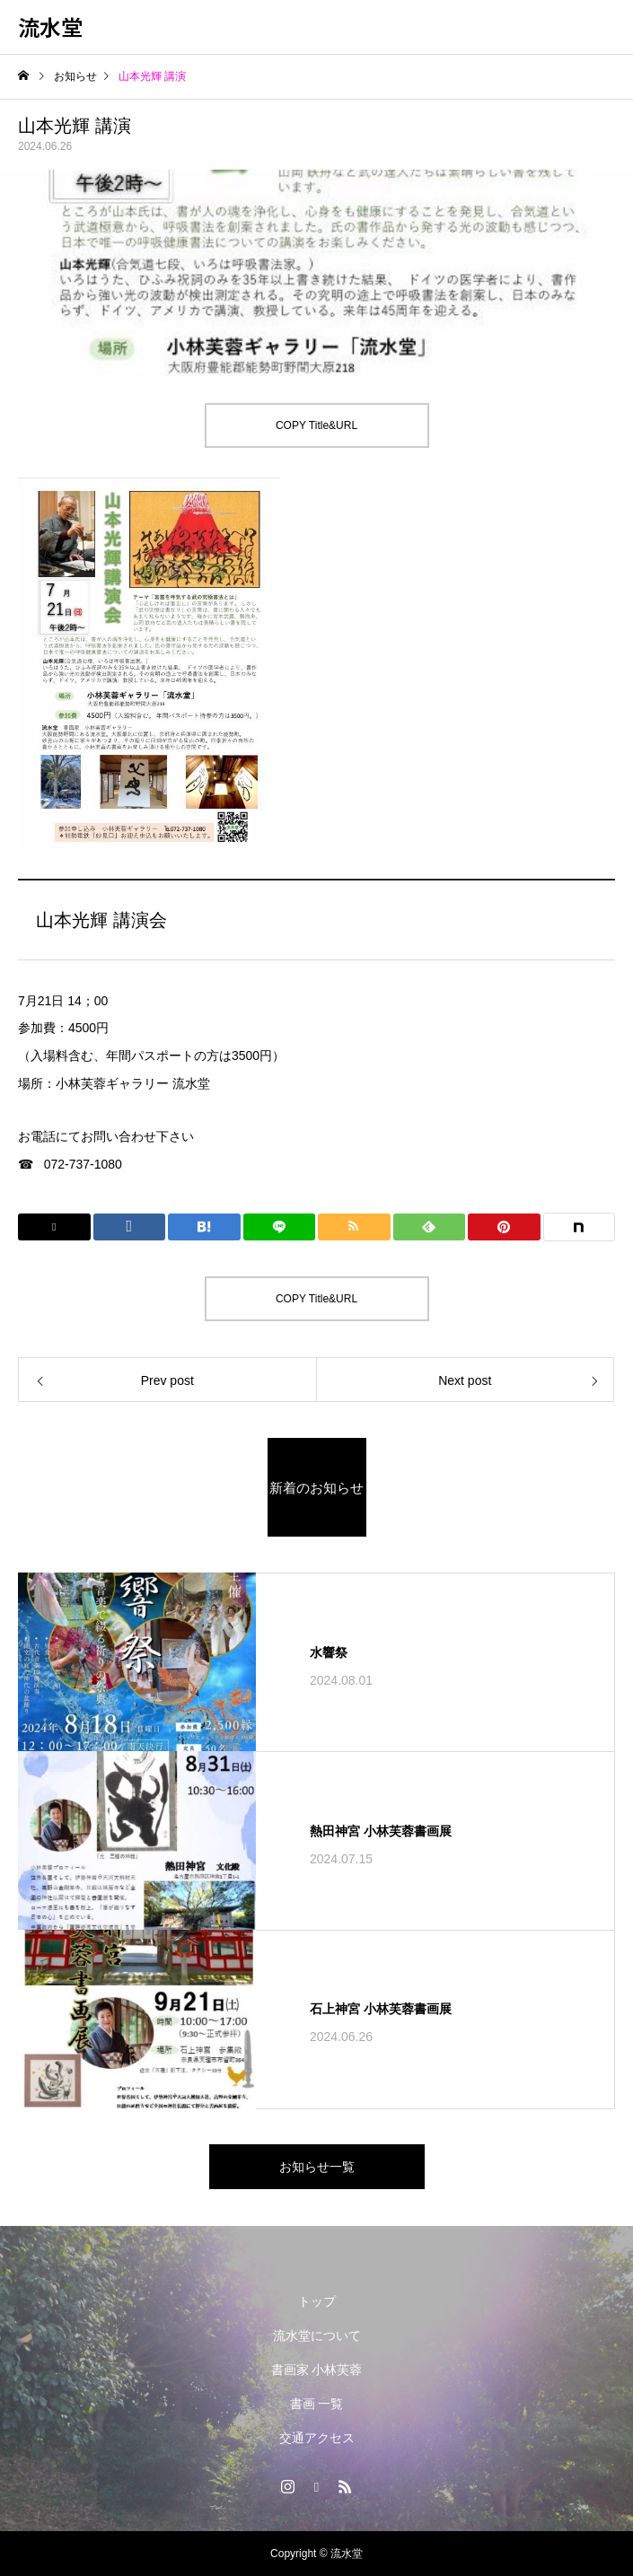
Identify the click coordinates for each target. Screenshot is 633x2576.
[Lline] (279, 1227)
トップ (317, 2301)
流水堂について (317, 2335)
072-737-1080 (83, 1164)
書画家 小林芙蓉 (317, 2369)
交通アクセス (317, 2438)
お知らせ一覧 (317, 2167)
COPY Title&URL (316, 425)
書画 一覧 (317, 2403)
